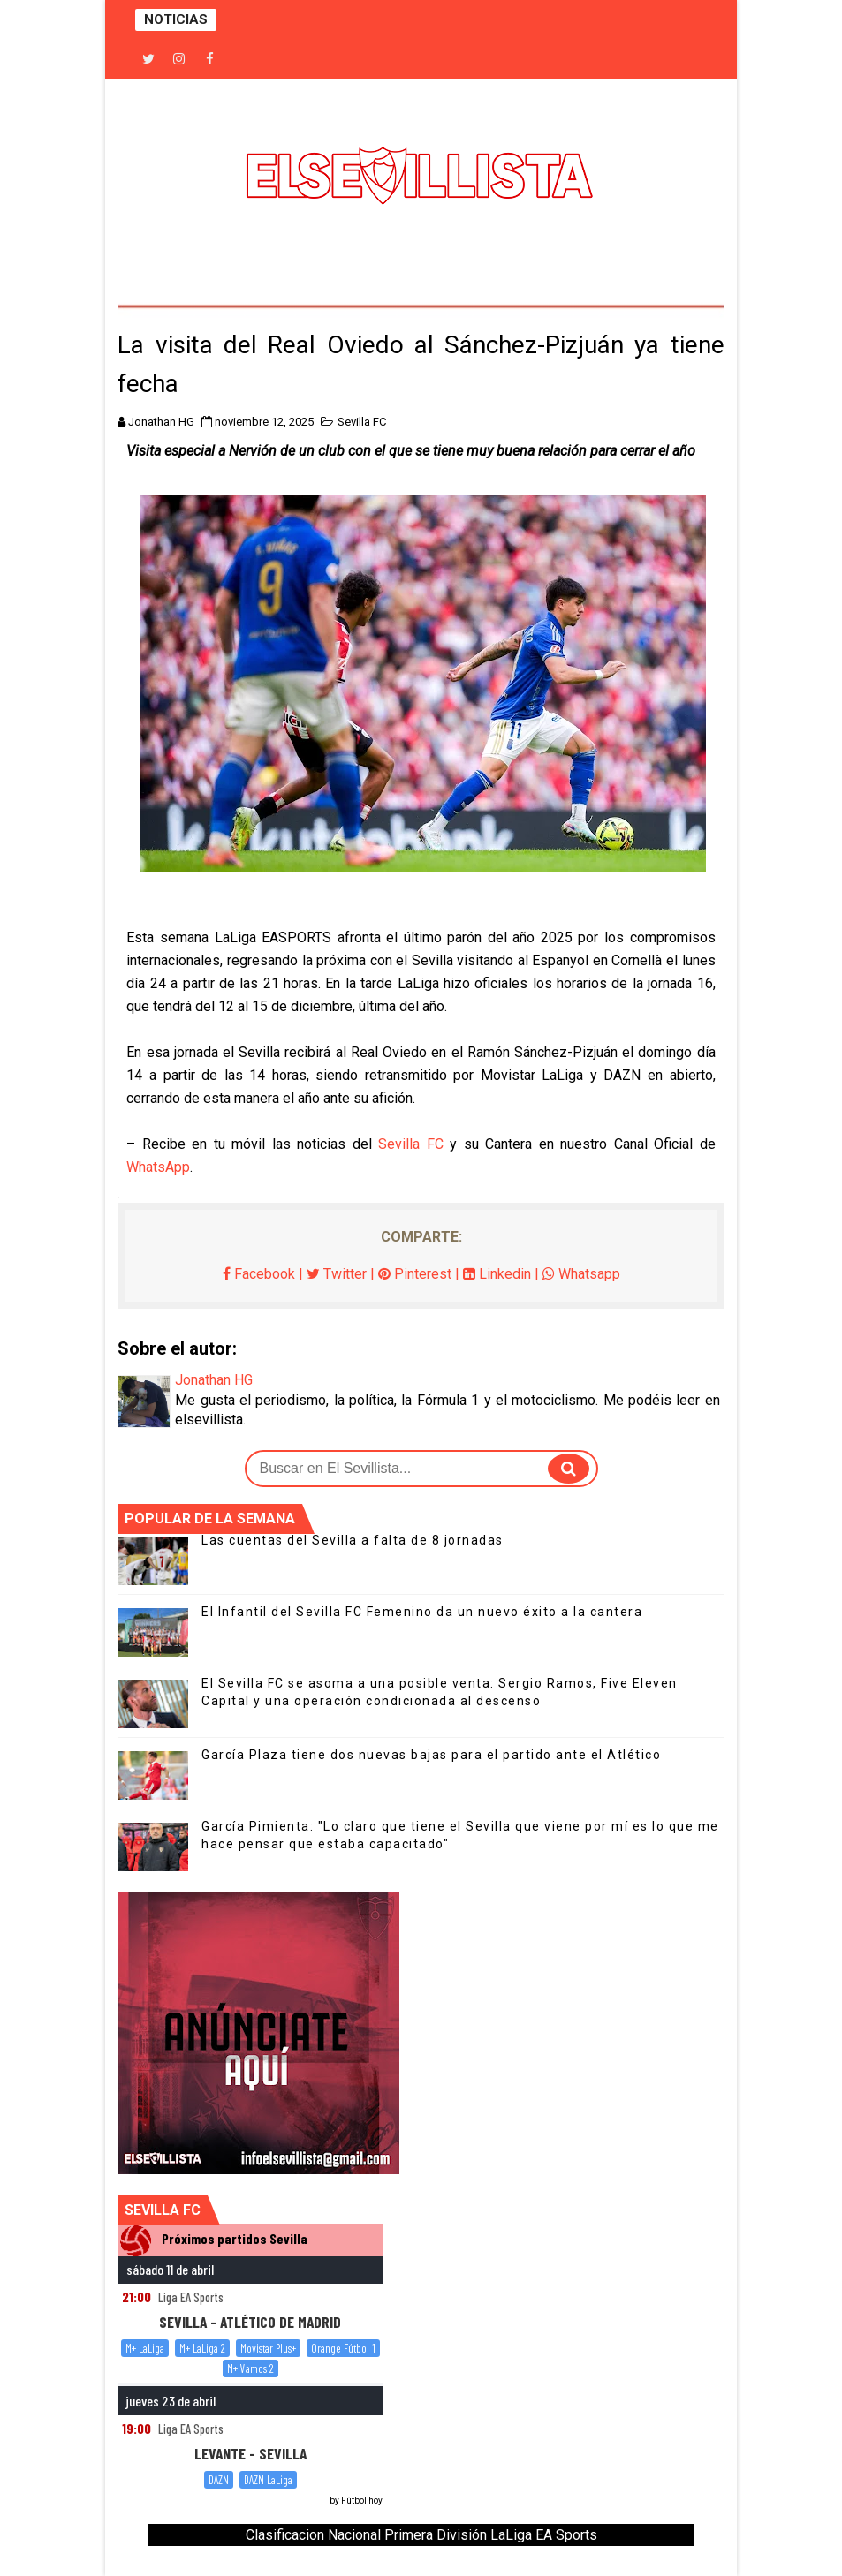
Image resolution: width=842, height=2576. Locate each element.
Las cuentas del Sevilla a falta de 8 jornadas (352, 1540)
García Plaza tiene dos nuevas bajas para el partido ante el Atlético (431, 1755)
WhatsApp (158, 1167)
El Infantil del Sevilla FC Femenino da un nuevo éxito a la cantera (421, 1612)
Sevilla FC (362, 421)
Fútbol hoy (362, 2500)
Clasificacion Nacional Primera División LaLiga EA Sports (421, 2535)
